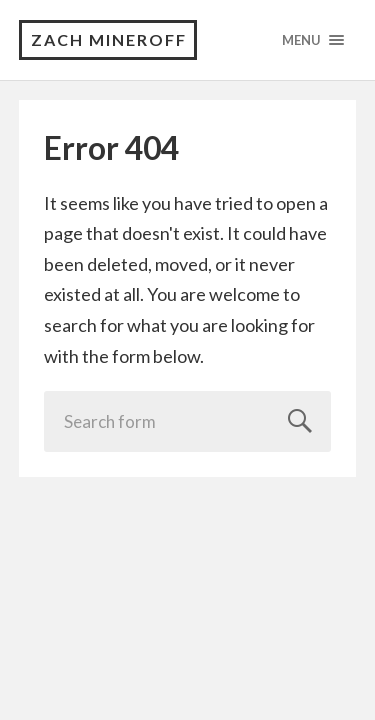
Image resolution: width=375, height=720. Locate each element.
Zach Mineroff (109, 39)
